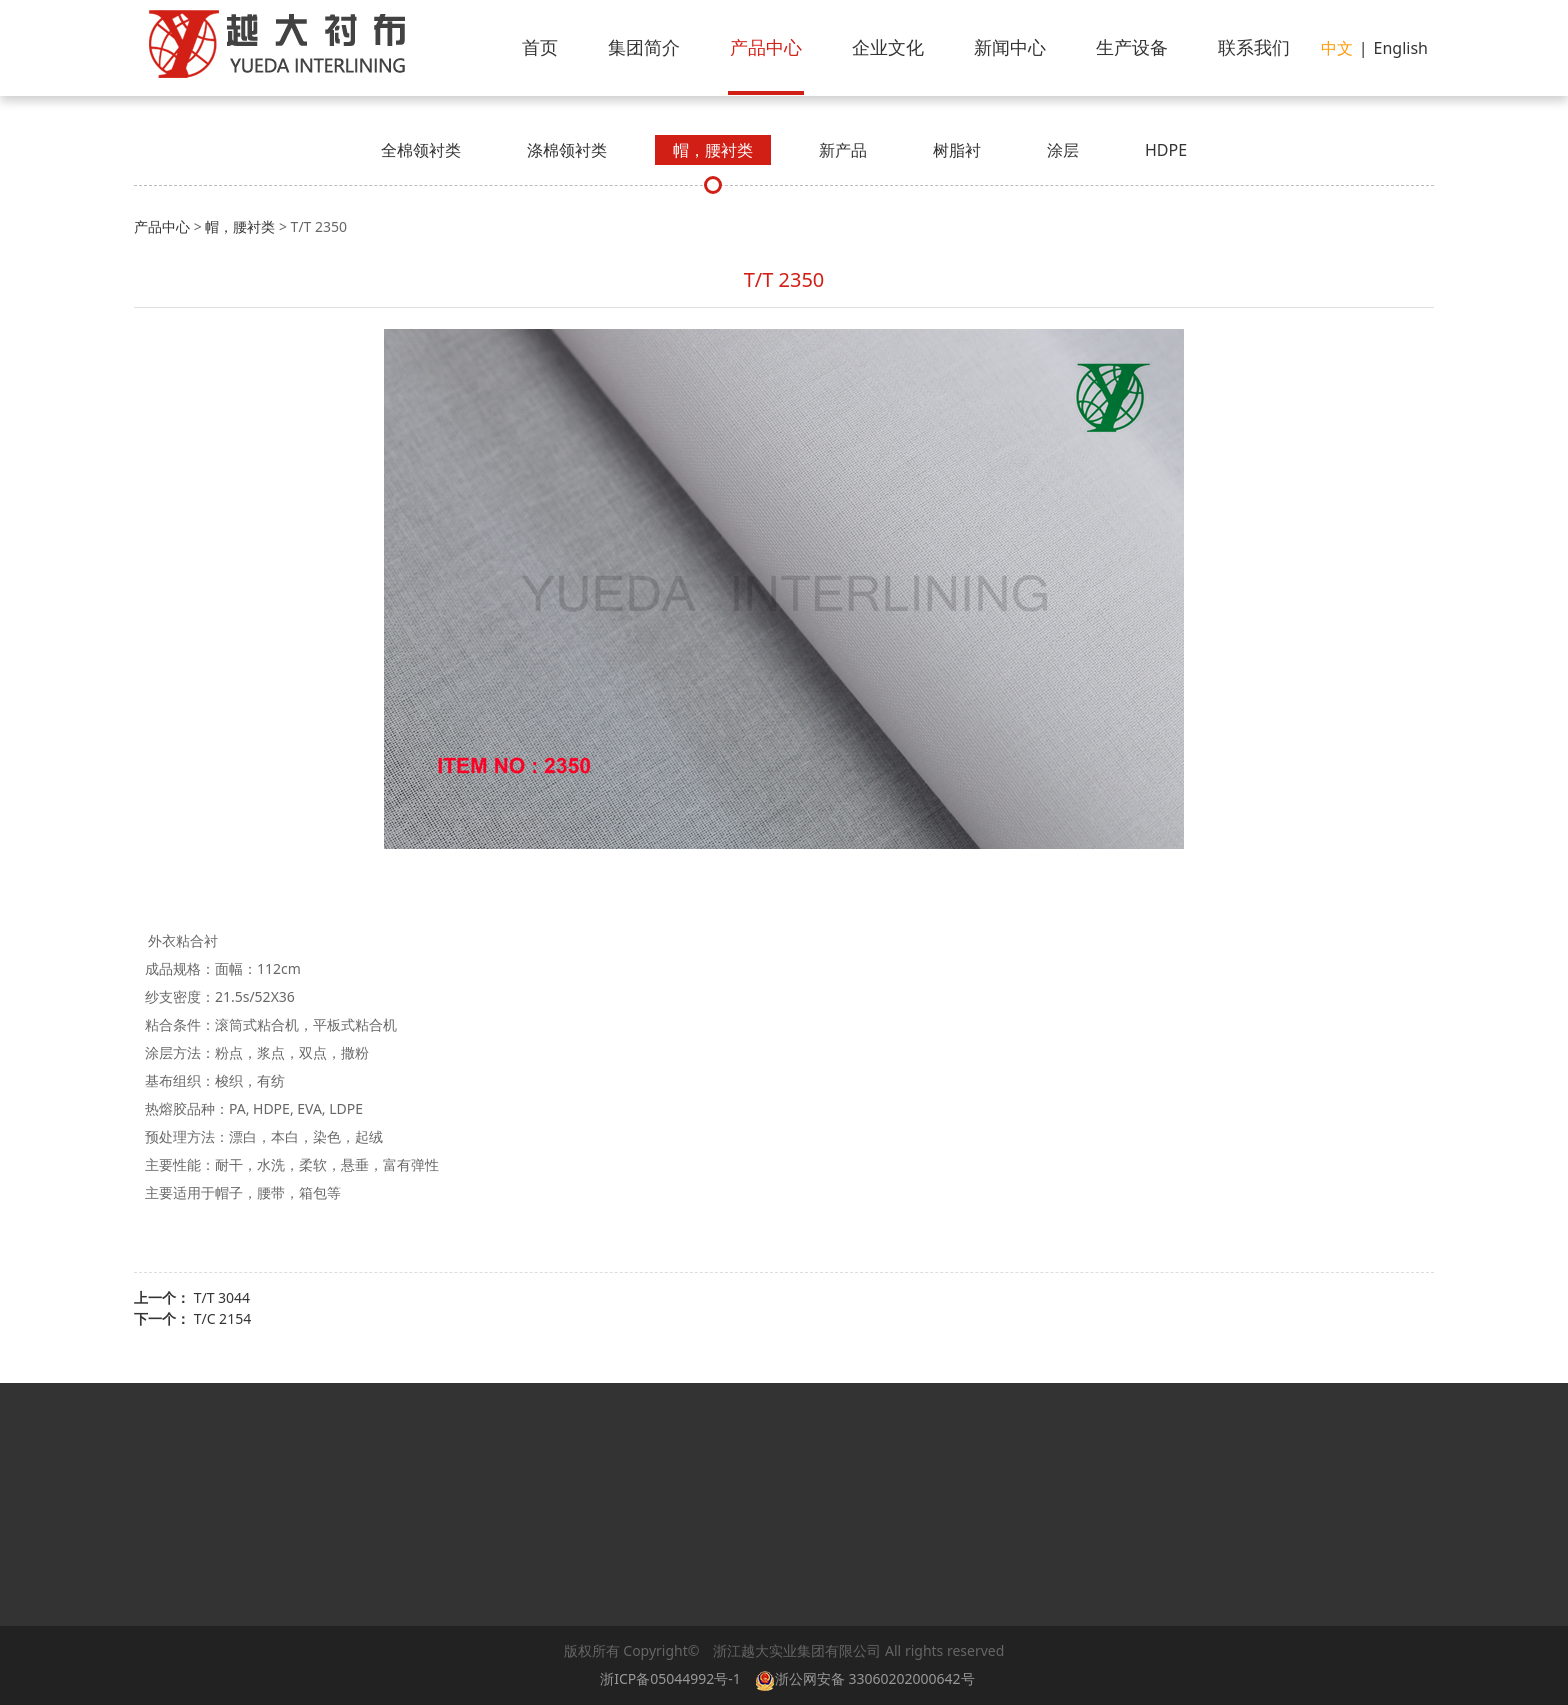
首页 (540, 47)
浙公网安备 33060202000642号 (868, 1678)
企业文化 (888, 47)
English (1401, 48)
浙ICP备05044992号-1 (670, 1678)
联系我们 (1254, 47)
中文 (1337, 48)
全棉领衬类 (421, 150)
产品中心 (766, 47)
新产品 (843, 150)
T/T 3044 (222, 1297)
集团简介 (644, 47)
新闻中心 (1010, 47)
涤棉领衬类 (567, 150)
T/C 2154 (223, 1318)
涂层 (1063, 150)
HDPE (1166, 150)
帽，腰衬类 (713, 150)
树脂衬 (957, 150)
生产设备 (1132, 47)
